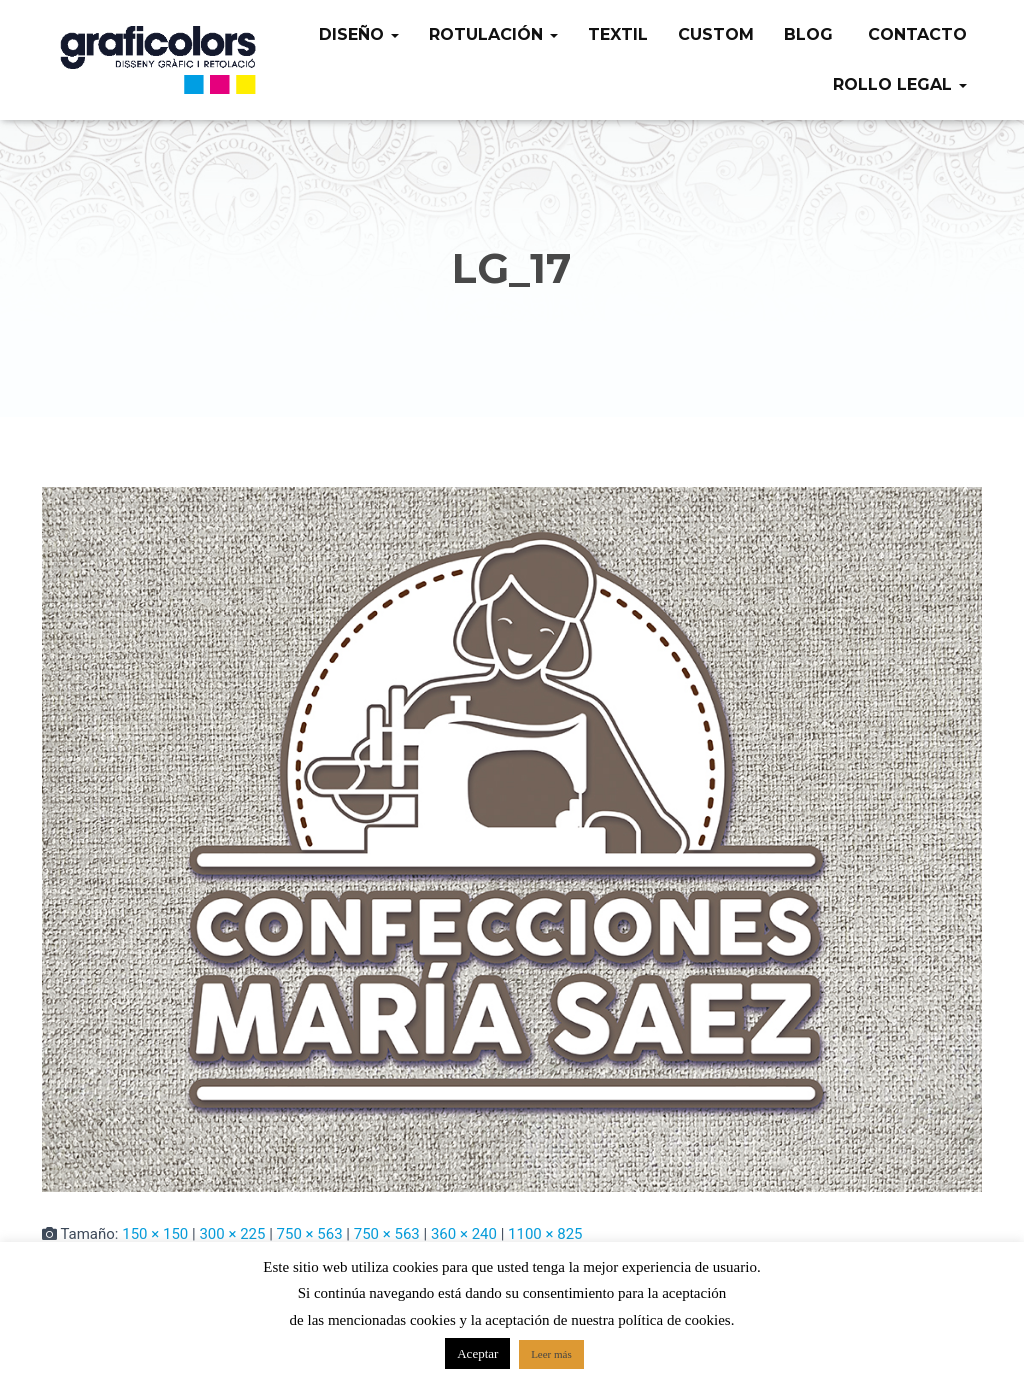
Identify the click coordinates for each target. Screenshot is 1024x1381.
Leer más (551, 1354)
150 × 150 (155, 1234)
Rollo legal (900, 84)
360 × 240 (464, 1234)
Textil (618, 34)
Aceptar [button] (477, 1353)
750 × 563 (310, 1234)
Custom (716, 34)
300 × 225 (232, 1234)
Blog (808, 34)
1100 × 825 (545, 1234)
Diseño (359, 34)
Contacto (915, 34)
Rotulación (493, 34)
